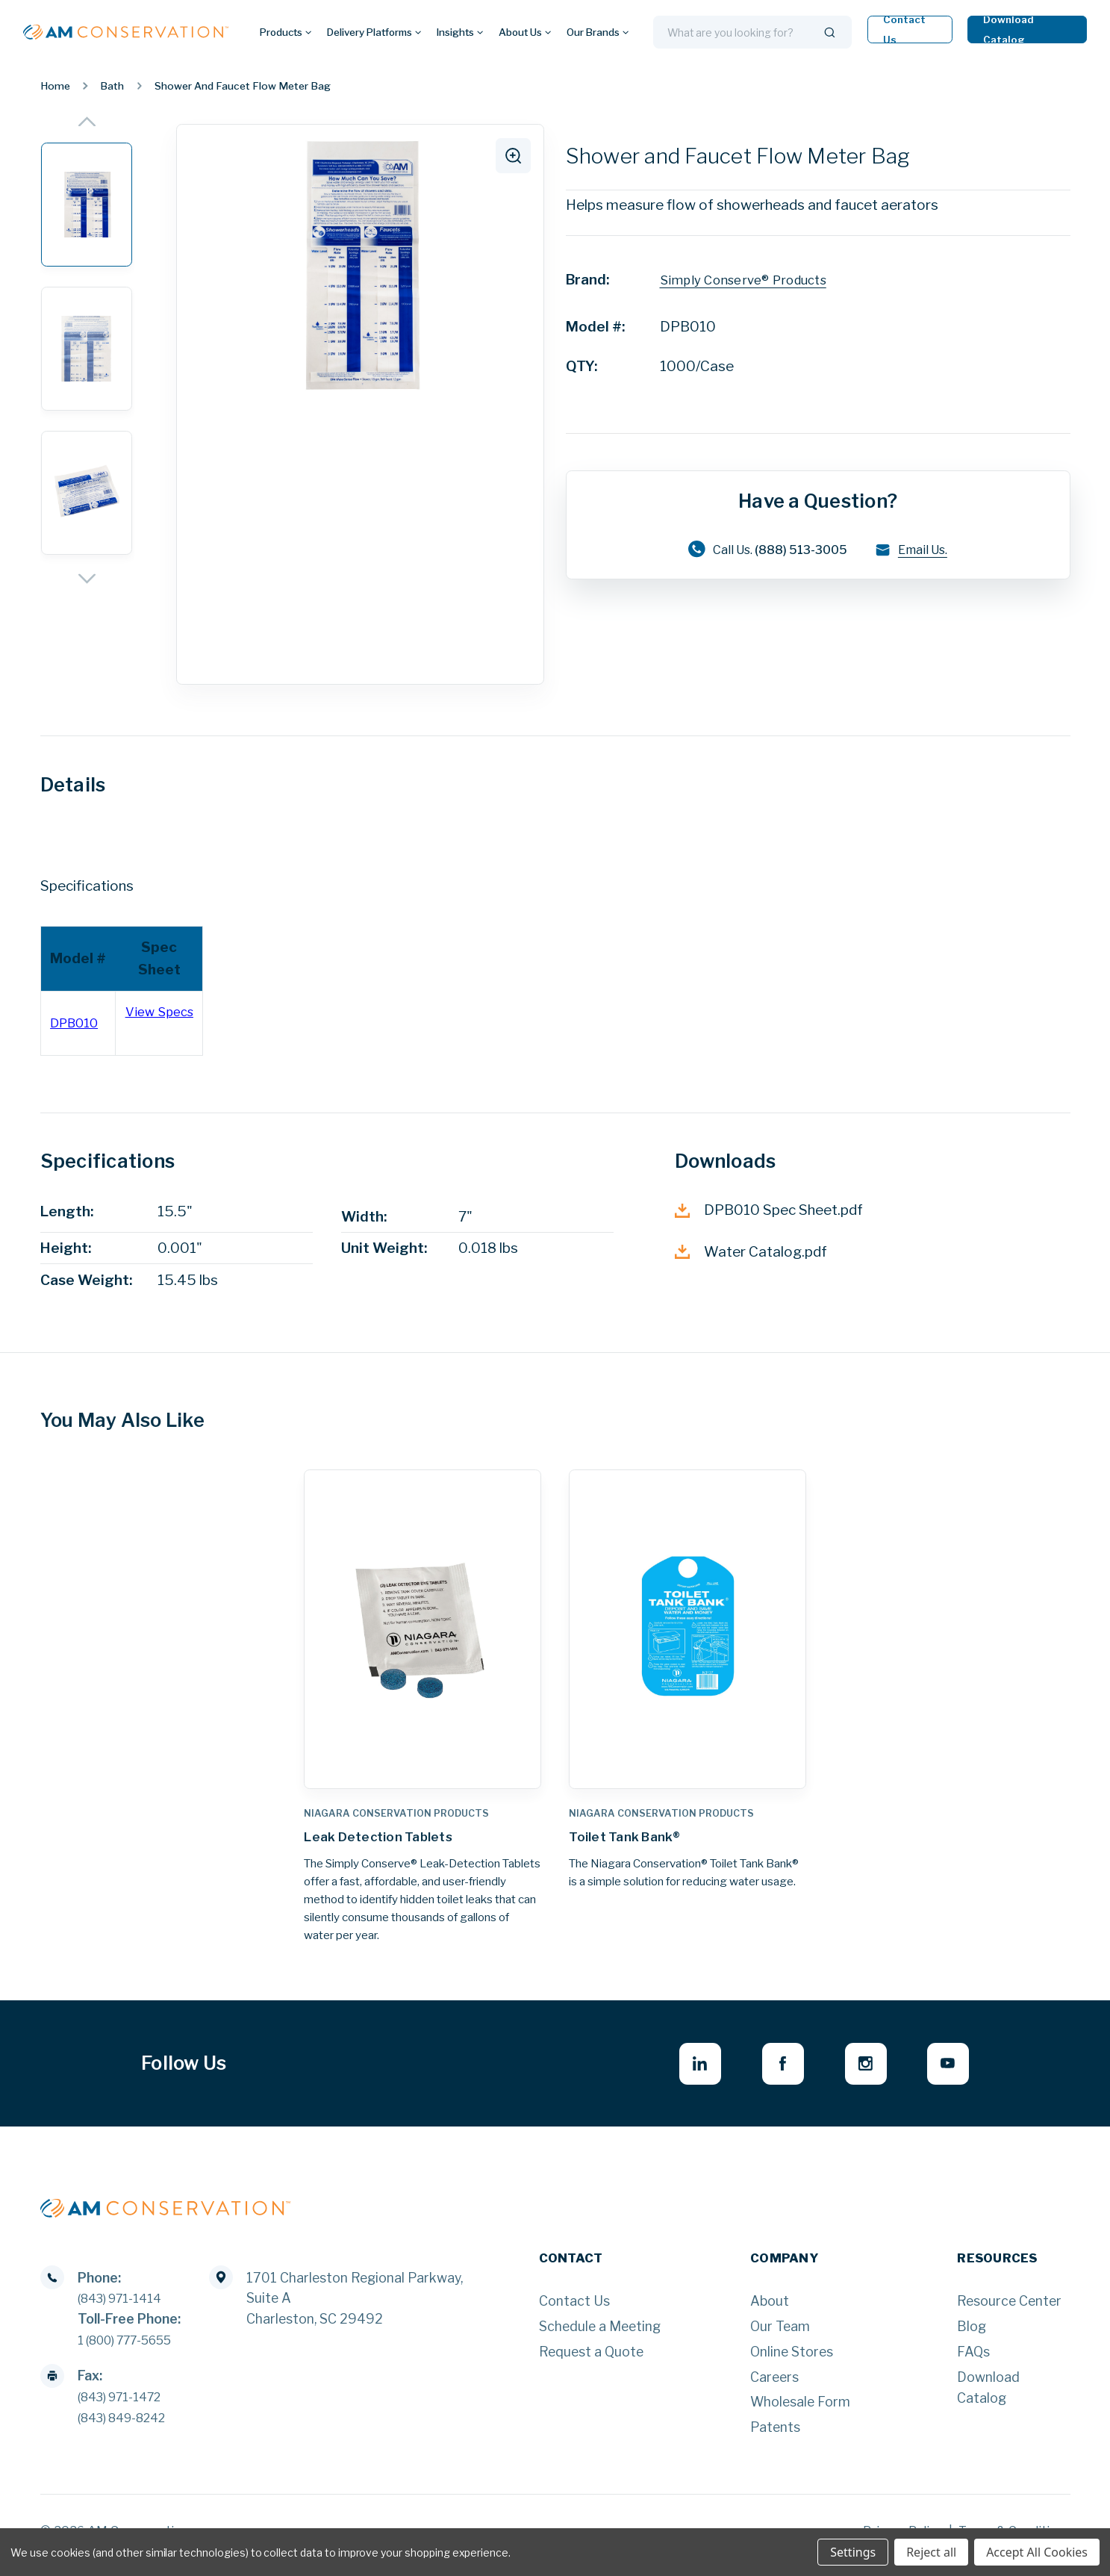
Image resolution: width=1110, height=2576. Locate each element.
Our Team (780, 2337)
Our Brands (598, 32)
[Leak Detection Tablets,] (422, 1629)
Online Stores (791, 2361)
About (769, 2311)
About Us (525, 32)
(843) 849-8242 (129, 2427)
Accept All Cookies (1037, 2552)
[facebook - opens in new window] (768, 2071)
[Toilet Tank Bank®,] (687, 1629)
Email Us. (924, 550)
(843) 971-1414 (126, 2308)
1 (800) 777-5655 (134, 2349)
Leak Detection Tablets (391, 1839)
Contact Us (903, 29)
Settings (853, 2552)
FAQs (973, 2361)
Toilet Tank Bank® (635, 1839)
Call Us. (762, 550)
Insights (460, 32)
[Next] (87, 579)
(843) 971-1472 (126, 2406)
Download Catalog (1007, 29)
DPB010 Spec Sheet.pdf (769, 1210)
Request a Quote (591, 2361)
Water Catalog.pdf (751, 1251)
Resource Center (1009, 2311)
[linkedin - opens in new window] (680, 2071)
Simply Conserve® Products (752, 279)
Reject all (931, 2552)
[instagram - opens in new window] (857, 2071)
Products (285, 32)
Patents (775, 2437)
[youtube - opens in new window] (945, 2071)
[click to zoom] (511, 157)
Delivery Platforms (374, 32)
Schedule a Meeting (600, 2337)
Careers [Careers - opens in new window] (774, 2387)
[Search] (830, 32)
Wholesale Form (800, 2412)
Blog (971, 2337)
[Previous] (87, 121)
